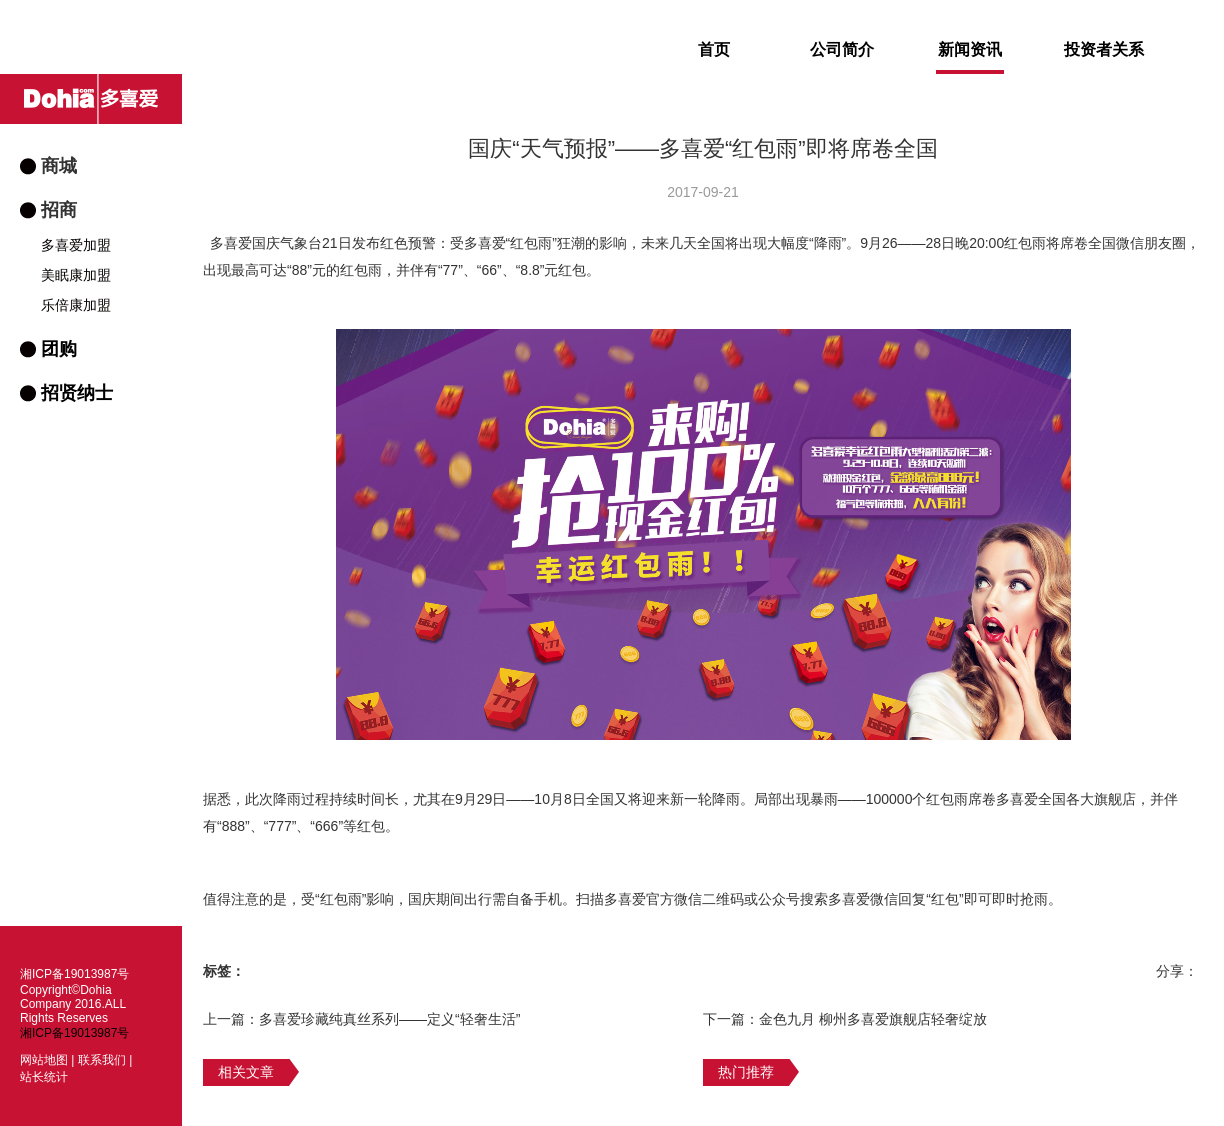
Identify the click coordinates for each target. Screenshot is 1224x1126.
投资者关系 (1104, 49)
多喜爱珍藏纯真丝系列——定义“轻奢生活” (389, 1019)
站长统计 (44, 1077)
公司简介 (842, 49)
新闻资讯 (970, 57)
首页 (714, 49)
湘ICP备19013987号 (74, 1033)
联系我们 (102, 1060)
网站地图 (44, 1060)
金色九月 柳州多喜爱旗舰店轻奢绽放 (873, 1019)
